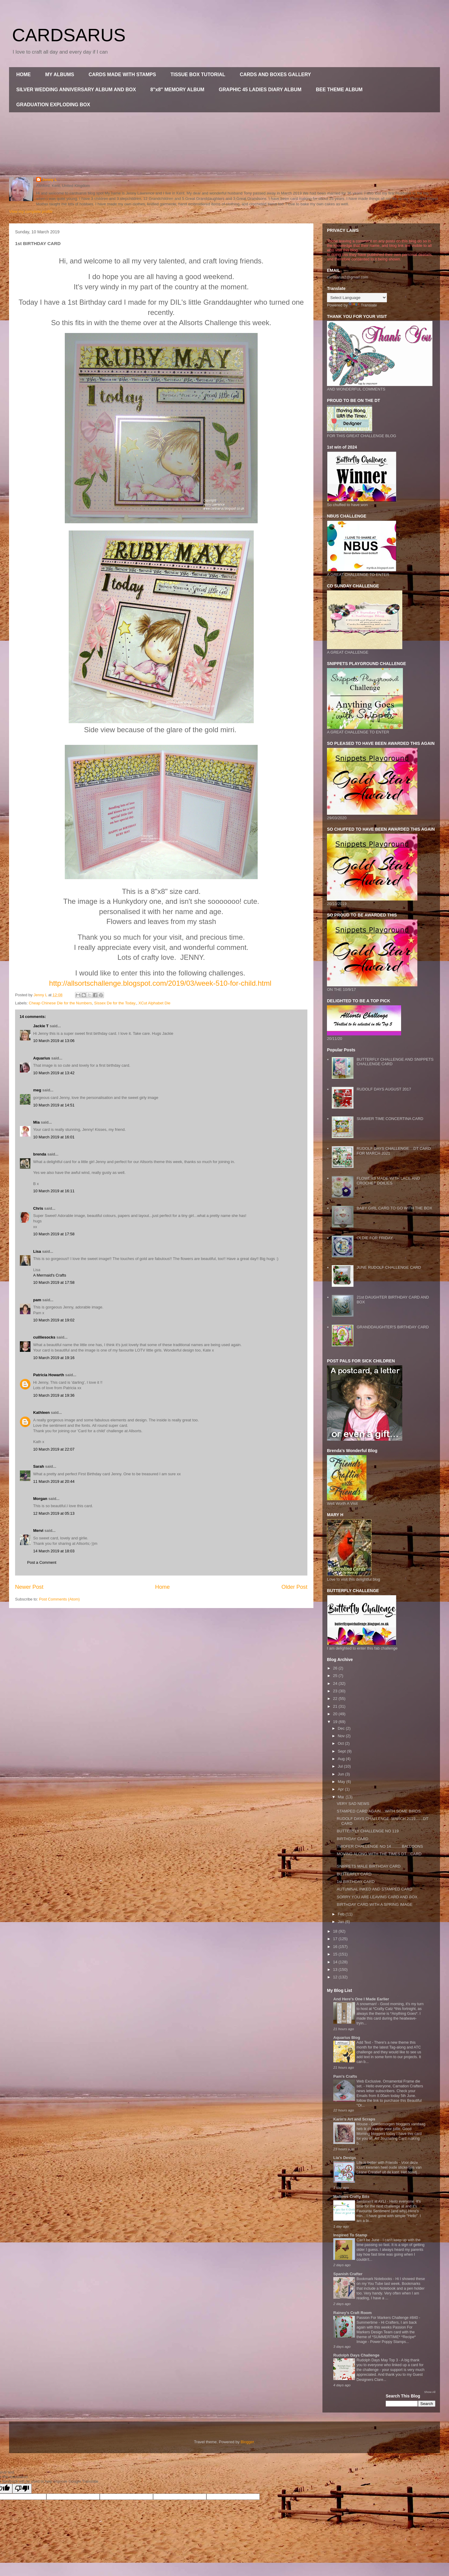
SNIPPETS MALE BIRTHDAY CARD (368, 1866)
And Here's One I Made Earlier (361, 1999)
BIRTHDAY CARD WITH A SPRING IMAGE (374, 1904)
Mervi (38, 1530)
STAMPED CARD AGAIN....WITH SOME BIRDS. (379, 1811)
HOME (23, 74)
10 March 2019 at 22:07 (53, 1449)
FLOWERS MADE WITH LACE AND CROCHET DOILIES (388, 1180)
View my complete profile (30, 211)
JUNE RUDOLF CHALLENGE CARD (388, 1267)
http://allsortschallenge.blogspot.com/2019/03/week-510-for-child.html (160, 983)
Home (162, 1587)
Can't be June (368, 2240)
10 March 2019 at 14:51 (53, 1105)
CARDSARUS (69, 35)
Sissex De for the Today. (115, 1003)
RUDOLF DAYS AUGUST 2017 (383, 1089)
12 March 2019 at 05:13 (53, 1513)
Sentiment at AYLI (371, 2201)
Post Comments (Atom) (59, 1599)
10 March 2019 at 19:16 (53, 1357)
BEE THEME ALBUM (339, 89)
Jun (341, 1774)
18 (335, 1931)
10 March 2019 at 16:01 (53, 1137)
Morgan (40, 1498)
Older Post (294, 1587)
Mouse (362, 2124)
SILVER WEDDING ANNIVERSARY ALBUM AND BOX (76, 89)
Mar (342, 1797)
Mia (36, 1122)
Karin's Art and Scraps (354, 2119)
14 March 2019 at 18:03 (53, 1551)
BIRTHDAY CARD (352, 1839)
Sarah (38, 1466)
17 (335, 1939)
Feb (342, 1914)
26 (335, 1668)
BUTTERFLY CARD (354, 1874)
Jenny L (49, 179)
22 (335, 1698)
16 (335, 1946)
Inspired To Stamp (350, 2235)
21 (335, 1706)
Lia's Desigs (344, 2157)
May (342, 1781)
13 (335, 1969)
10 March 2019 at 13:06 (53, 1040)
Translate (363, 305)
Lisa (37, 1251)
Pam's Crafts (345, 2076)
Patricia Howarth (48, 1375)
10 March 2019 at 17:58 (53, 1234)
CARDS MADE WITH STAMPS (122, 74)
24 (335, 1683)
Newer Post (29, 1587)
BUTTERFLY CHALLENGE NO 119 (367, 1831)
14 (335, 1962)
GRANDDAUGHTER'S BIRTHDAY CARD (392, 1327)
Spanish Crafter (348, 2274)
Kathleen (41, 1412)
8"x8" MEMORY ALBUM (177, 89)
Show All (429, 2392)
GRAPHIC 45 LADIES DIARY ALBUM (260, 89)
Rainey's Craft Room (352, 2312)
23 (335, 1691)
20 (335, 1714)
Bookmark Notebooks (374, 2279)
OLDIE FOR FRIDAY (374, 1238)
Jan (341, 1921)
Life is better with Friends (377, 2163)
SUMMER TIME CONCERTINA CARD (389, 1118)
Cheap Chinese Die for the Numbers (60, 1003)
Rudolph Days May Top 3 (377, 2360)
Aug (342, 1758)
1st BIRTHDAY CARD (356, 1881)
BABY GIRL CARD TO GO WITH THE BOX (394, 1208)
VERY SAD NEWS (353, 1803)
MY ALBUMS (59, 74)
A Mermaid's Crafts (49, 1275)
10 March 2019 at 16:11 (53, 1191)
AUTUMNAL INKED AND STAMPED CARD (374, 1889)
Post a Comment (41, 1562)
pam (37, 1300)
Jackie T (41, 1026)
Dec (342, 1728)
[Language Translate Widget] (357, 297)
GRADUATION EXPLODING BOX (53, 104)
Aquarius (41, 1058)
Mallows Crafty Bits (351, 2196)
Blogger (247, 2442)
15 (335, 1954)
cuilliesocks (44, 1337)
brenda (39, 1154)
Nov (342, 1736)
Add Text (364, 2042)
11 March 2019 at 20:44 (53, 1481)
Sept (342, 1751)
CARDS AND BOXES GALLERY (275, 74)
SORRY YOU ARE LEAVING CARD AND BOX (377, 1897)
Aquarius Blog (346, 2037)
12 (335, 1977)
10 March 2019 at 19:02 (53, 1320)
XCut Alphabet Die (154, 1003)
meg (37, 1090)
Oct (341, 1743)
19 (335, 1721)
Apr (341, 1789)
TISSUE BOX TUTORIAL (198, 74)
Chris (38, 1208)
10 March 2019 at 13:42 (53, 1073)
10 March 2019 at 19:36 (53, 1395)
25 (335, 1675)
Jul (341, 1766)
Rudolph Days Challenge (356, 2355)
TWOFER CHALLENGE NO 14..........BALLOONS (380, 1846)
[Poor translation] (22, 2489)
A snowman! (367, 2004)
